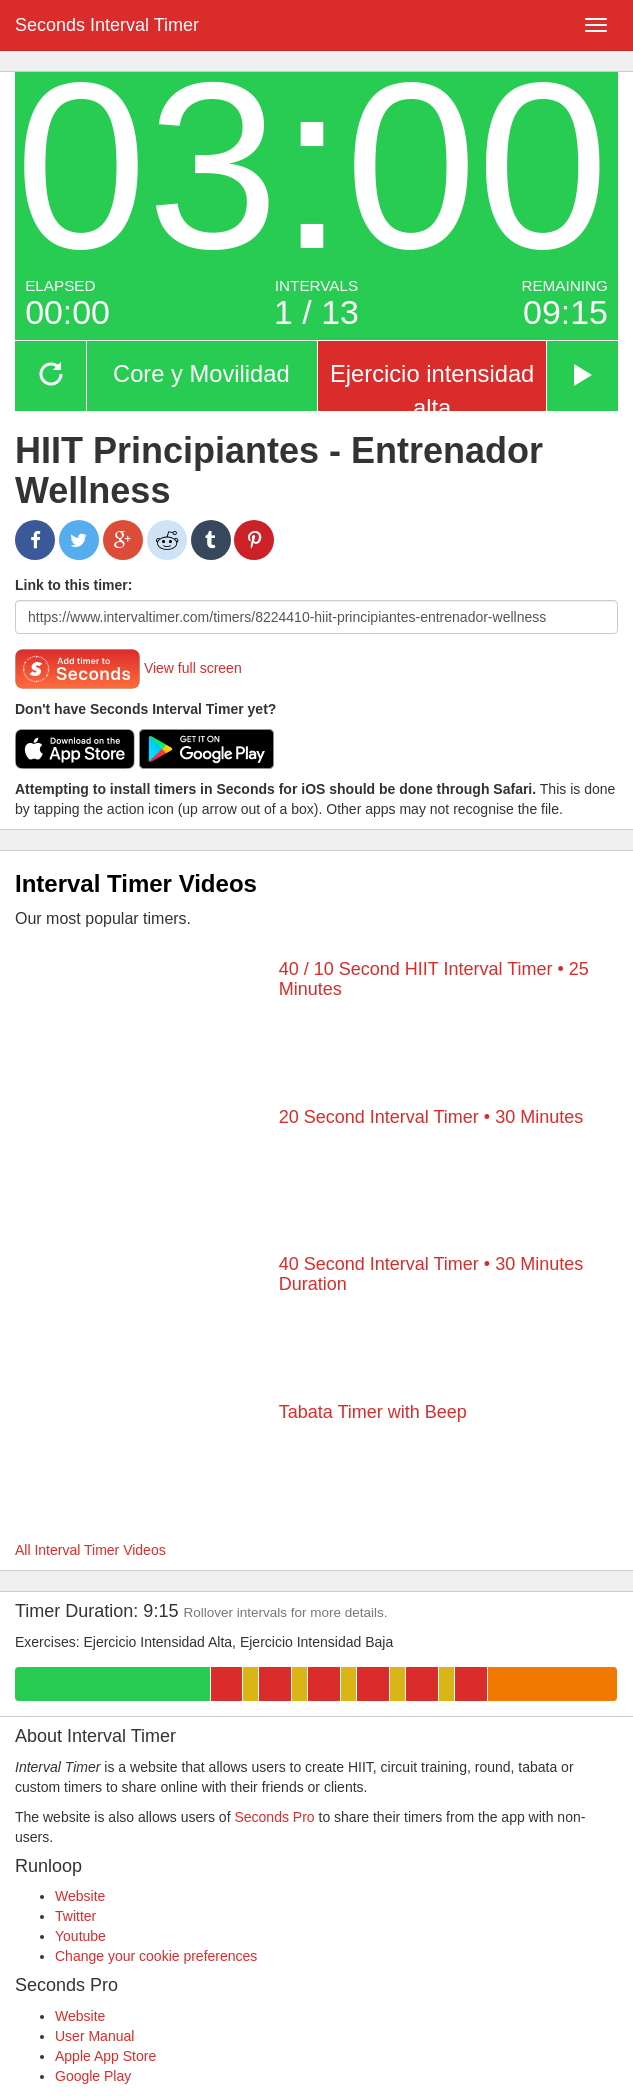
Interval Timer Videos (136, 883)
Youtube (80, 1936)
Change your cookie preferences (156, 1956)
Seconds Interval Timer (107, 25)
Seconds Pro (274, 1817)
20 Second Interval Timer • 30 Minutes (431, 1117)
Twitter (75, 1916)
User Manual (94, 2036)
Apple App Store (105, 2056)
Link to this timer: (73, 585)
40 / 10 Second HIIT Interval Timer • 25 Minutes (434, 979)
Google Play (93, 2076)
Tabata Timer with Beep (373, 1412)
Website (80, 1896)
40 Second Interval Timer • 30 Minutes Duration (431, 1274)
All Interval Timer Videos (90, 1550)
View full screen (193, 668)
